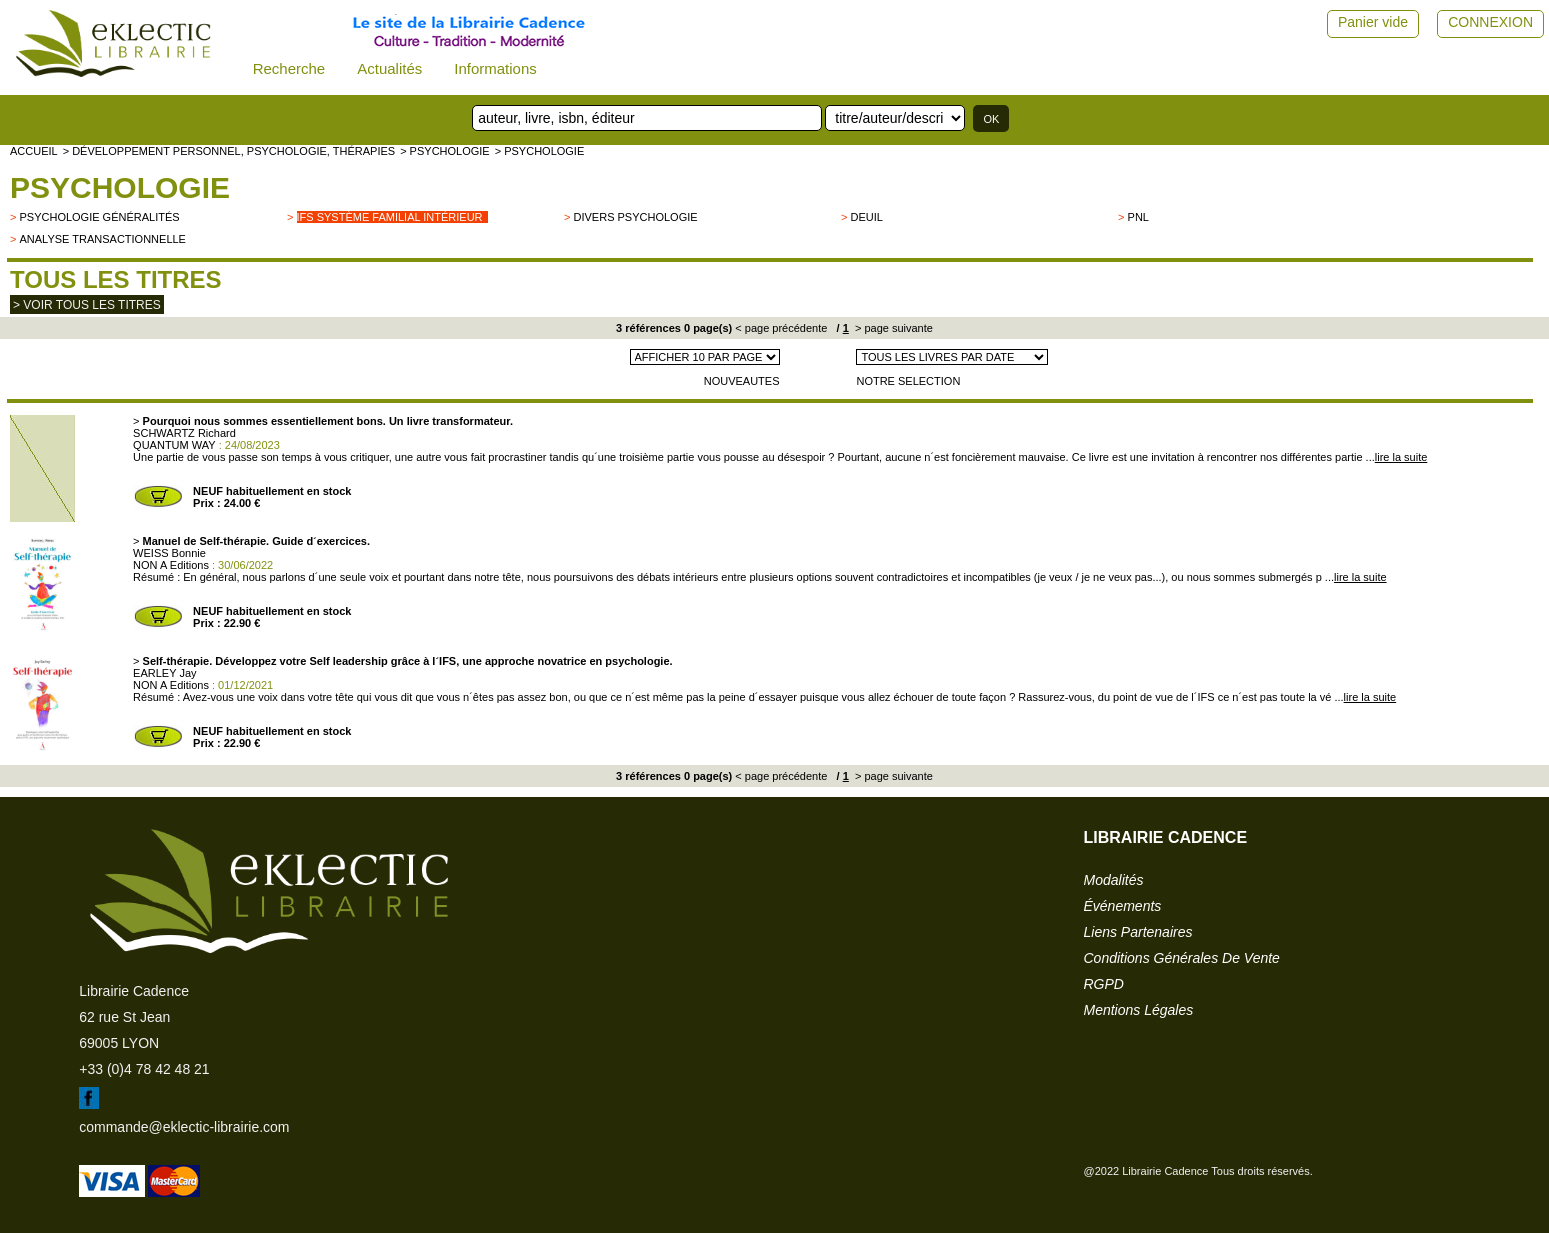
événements (1123, 906)
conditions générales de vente (1182, 958)
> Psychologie (445, 151)
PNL (1138, 217)
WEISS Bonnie (169, 553)
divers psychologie (636, 217)
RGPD (1104, 984)
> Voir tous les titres (87, 305)
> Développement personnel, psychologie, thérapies (229, 151)
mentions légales (1139, 1010)
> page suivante (892, 328)
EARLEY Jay (164, 673)
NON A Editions (171, 565)
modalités (1114, 880)
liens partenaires (1138, 932)
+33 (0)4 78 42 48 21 (144, 1069)
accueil (34, 151)
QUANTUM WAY (174, 445)
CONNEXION (1490, 22)
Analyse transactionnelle (102, 239)
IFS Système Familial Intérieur (390, 217)
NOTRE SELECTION (908, 381)
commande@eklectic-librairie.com (184, 1127)
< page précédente (781, 328)
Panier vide (1373, 22)
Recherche (289, 68)
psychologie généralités (99, 217)
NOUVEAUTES (742, 381)
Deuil (867, 217)
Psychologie (120, 187)
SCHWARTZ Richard (184, 433)
